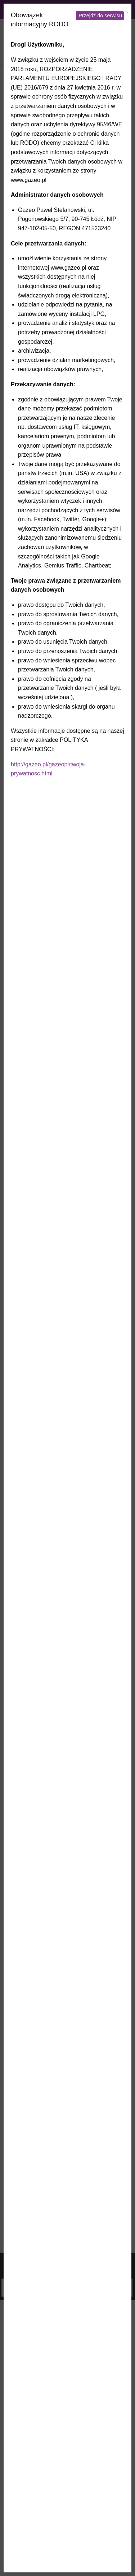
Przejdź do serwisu (100, 15)
